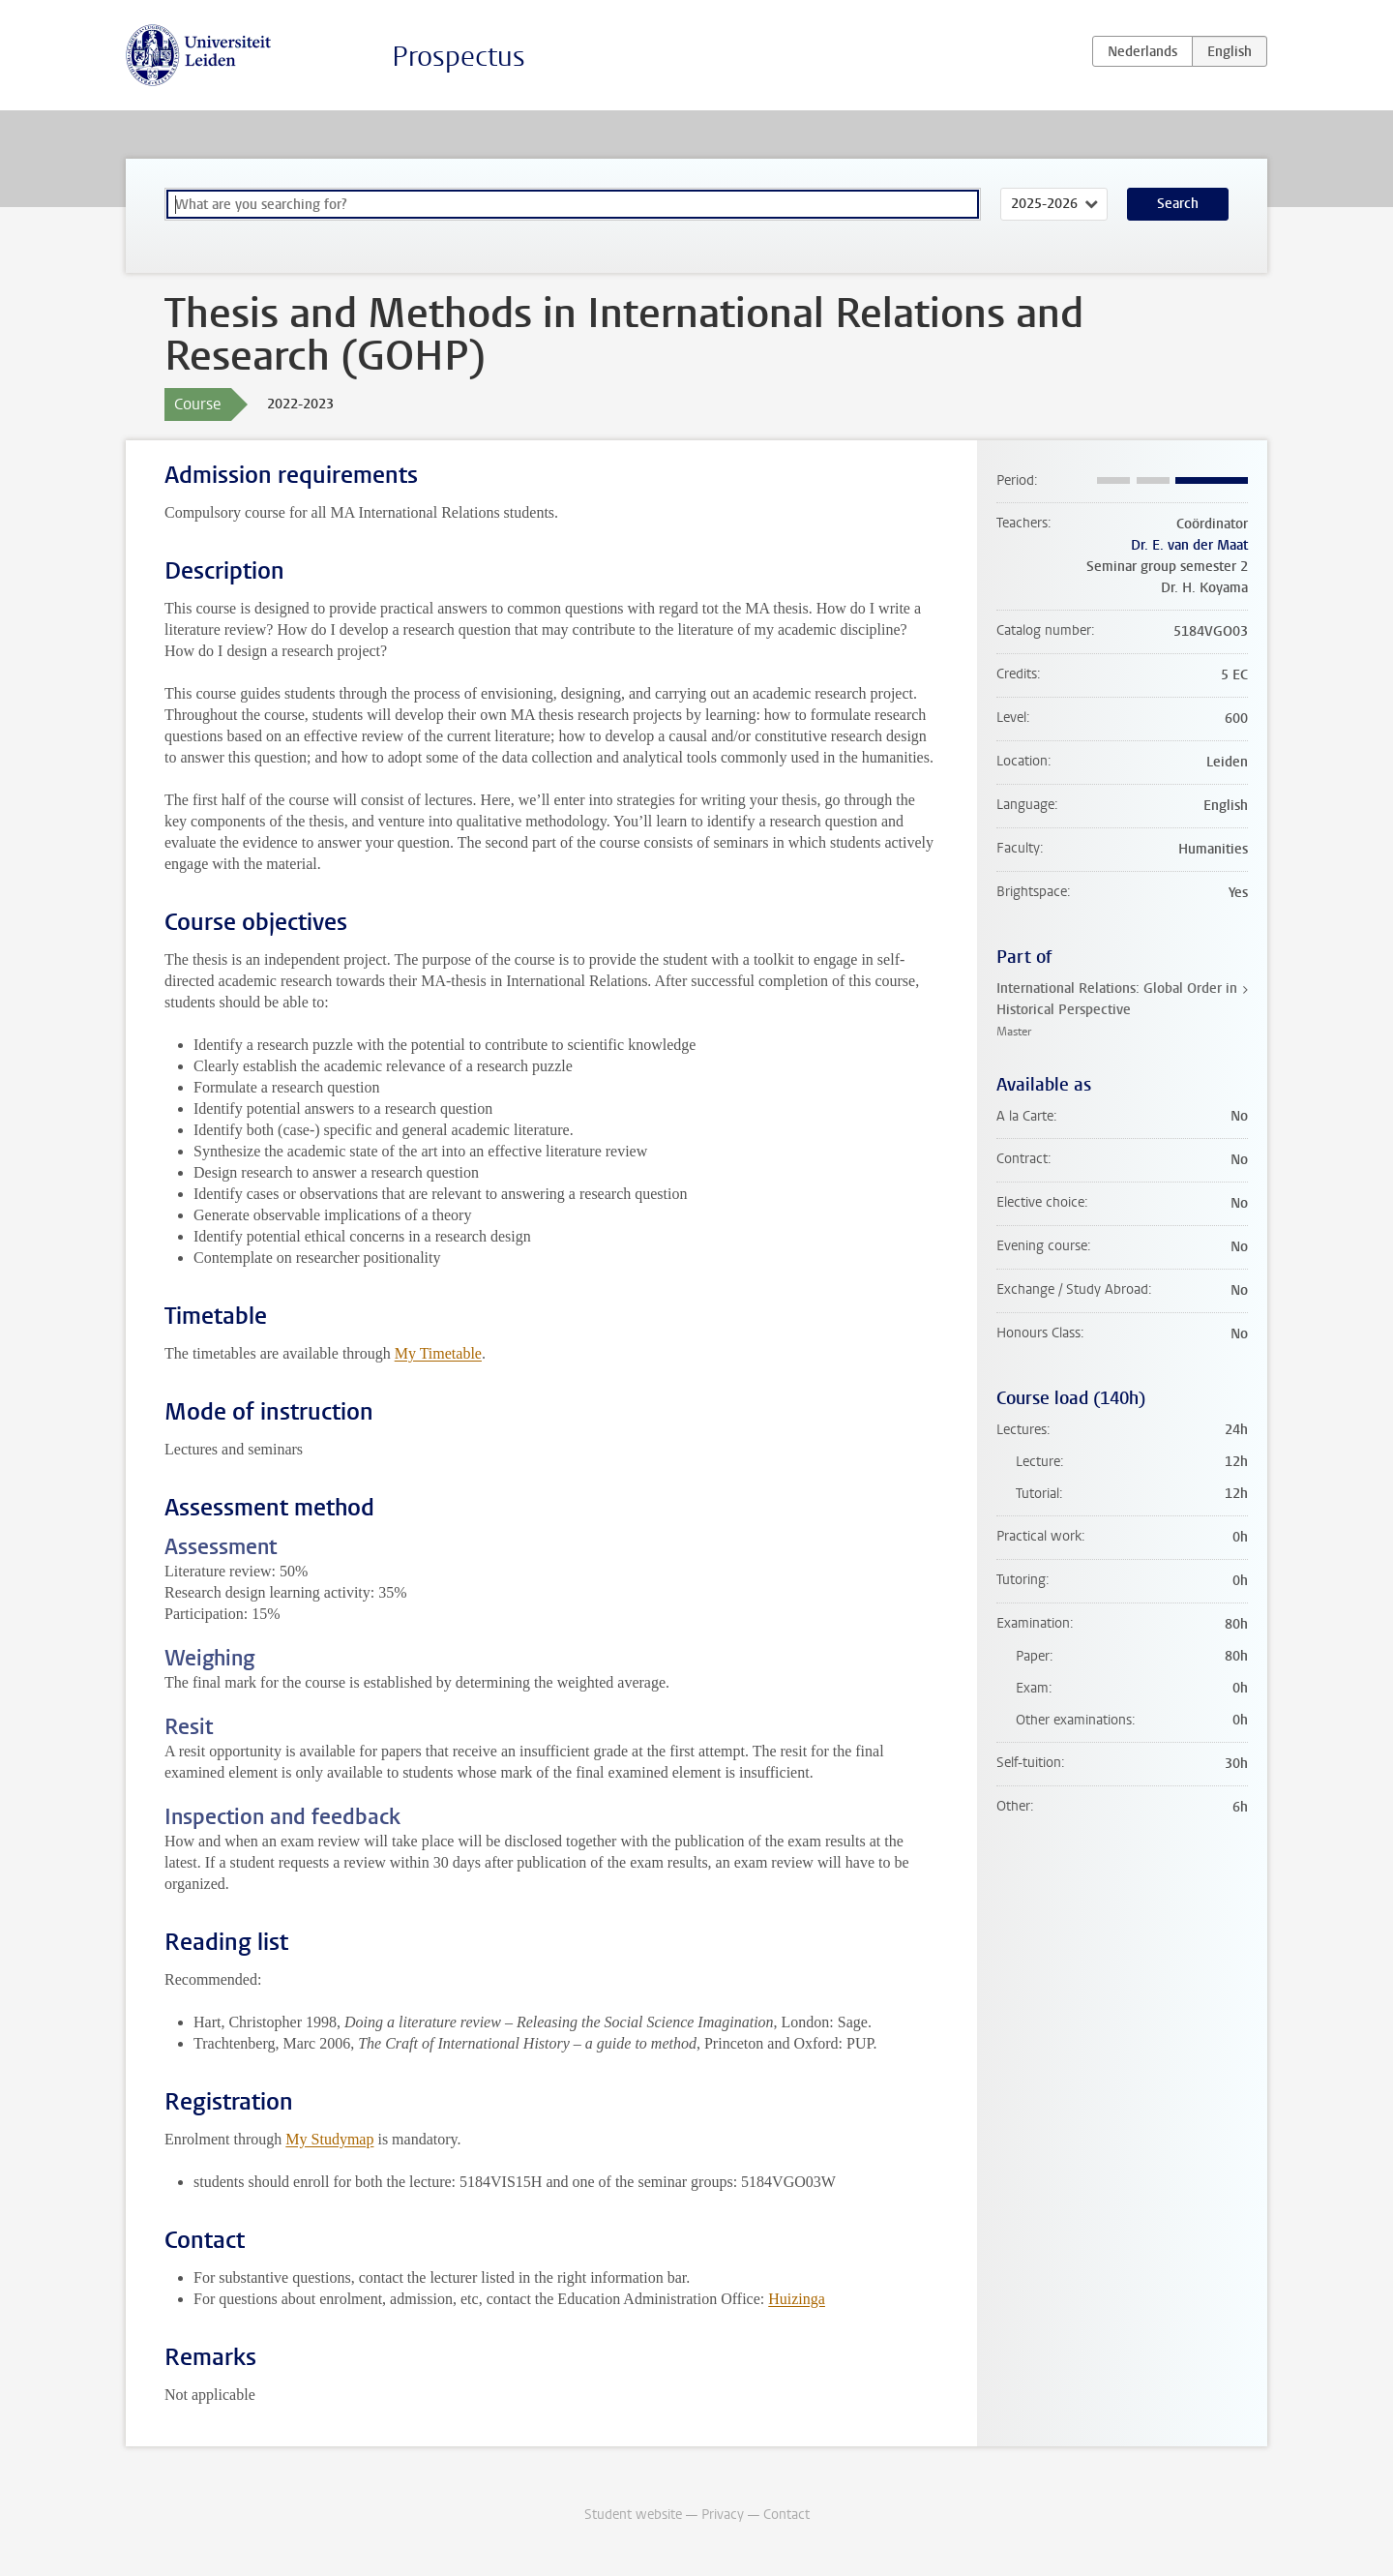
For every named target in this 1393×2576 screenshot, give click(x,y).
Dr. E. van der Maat (1189, 545)
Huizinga (796, 2299)
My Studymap (329, 2139)
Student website (633, 2514)
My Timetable (438, 1353)
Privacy (722, 2514)
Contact (786, 2514)
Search (1178, 204)
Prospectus (458, 57)
